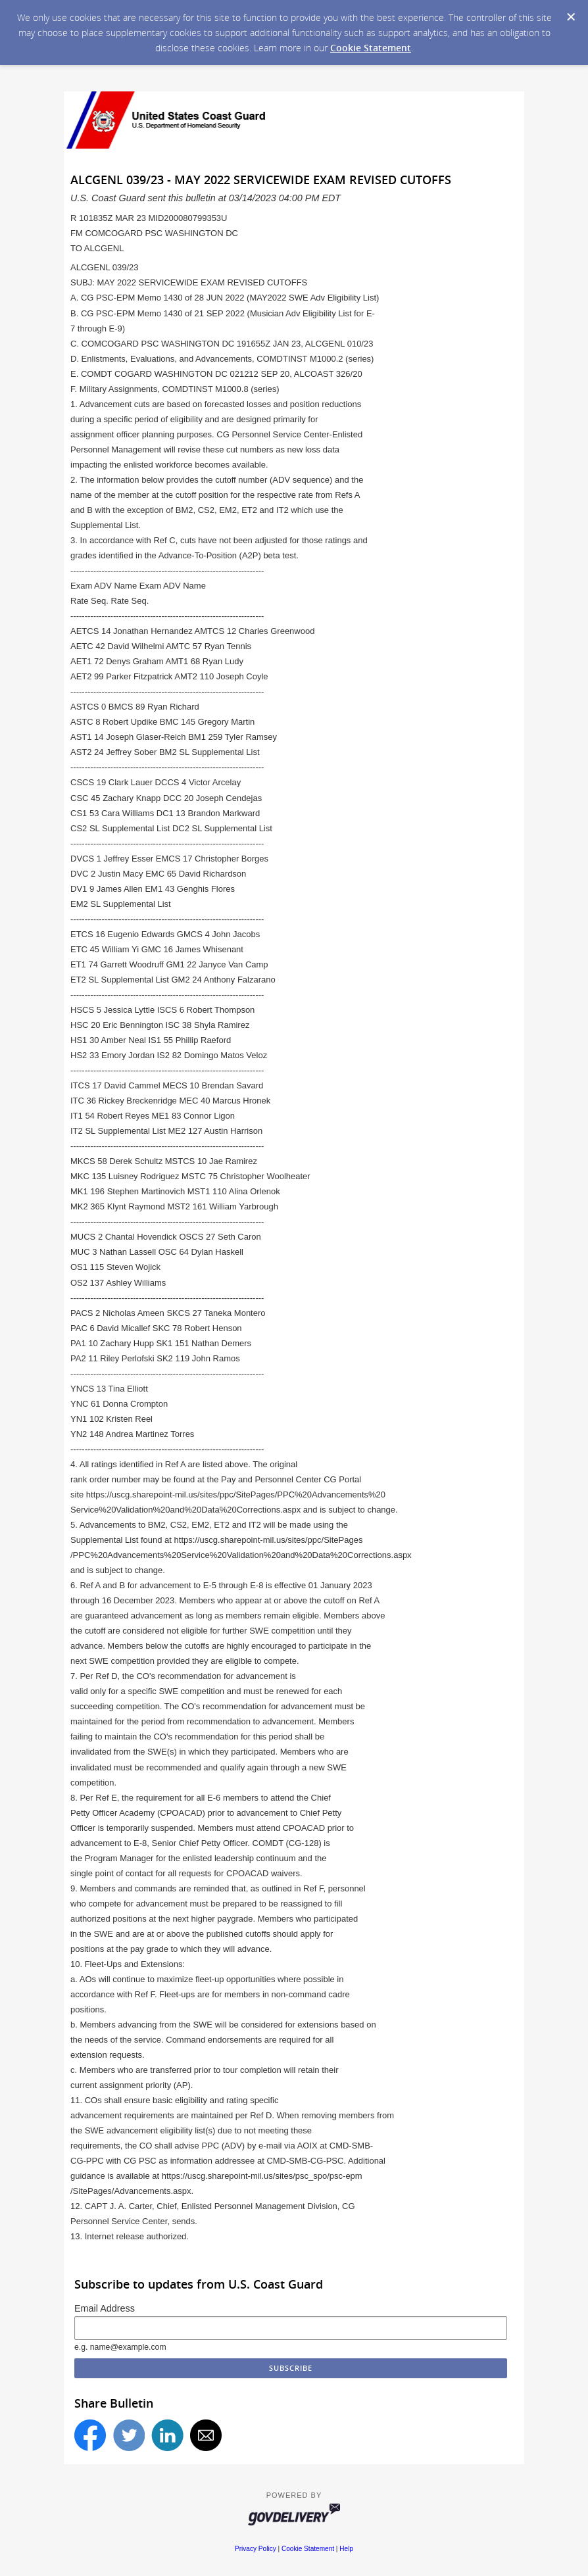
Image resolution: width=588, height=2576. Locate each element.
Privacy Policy (255, 2548)
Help (346, 2548)
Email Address (104, 2308)
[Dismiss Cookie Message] (571, 17)
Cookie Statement (370, 47)
